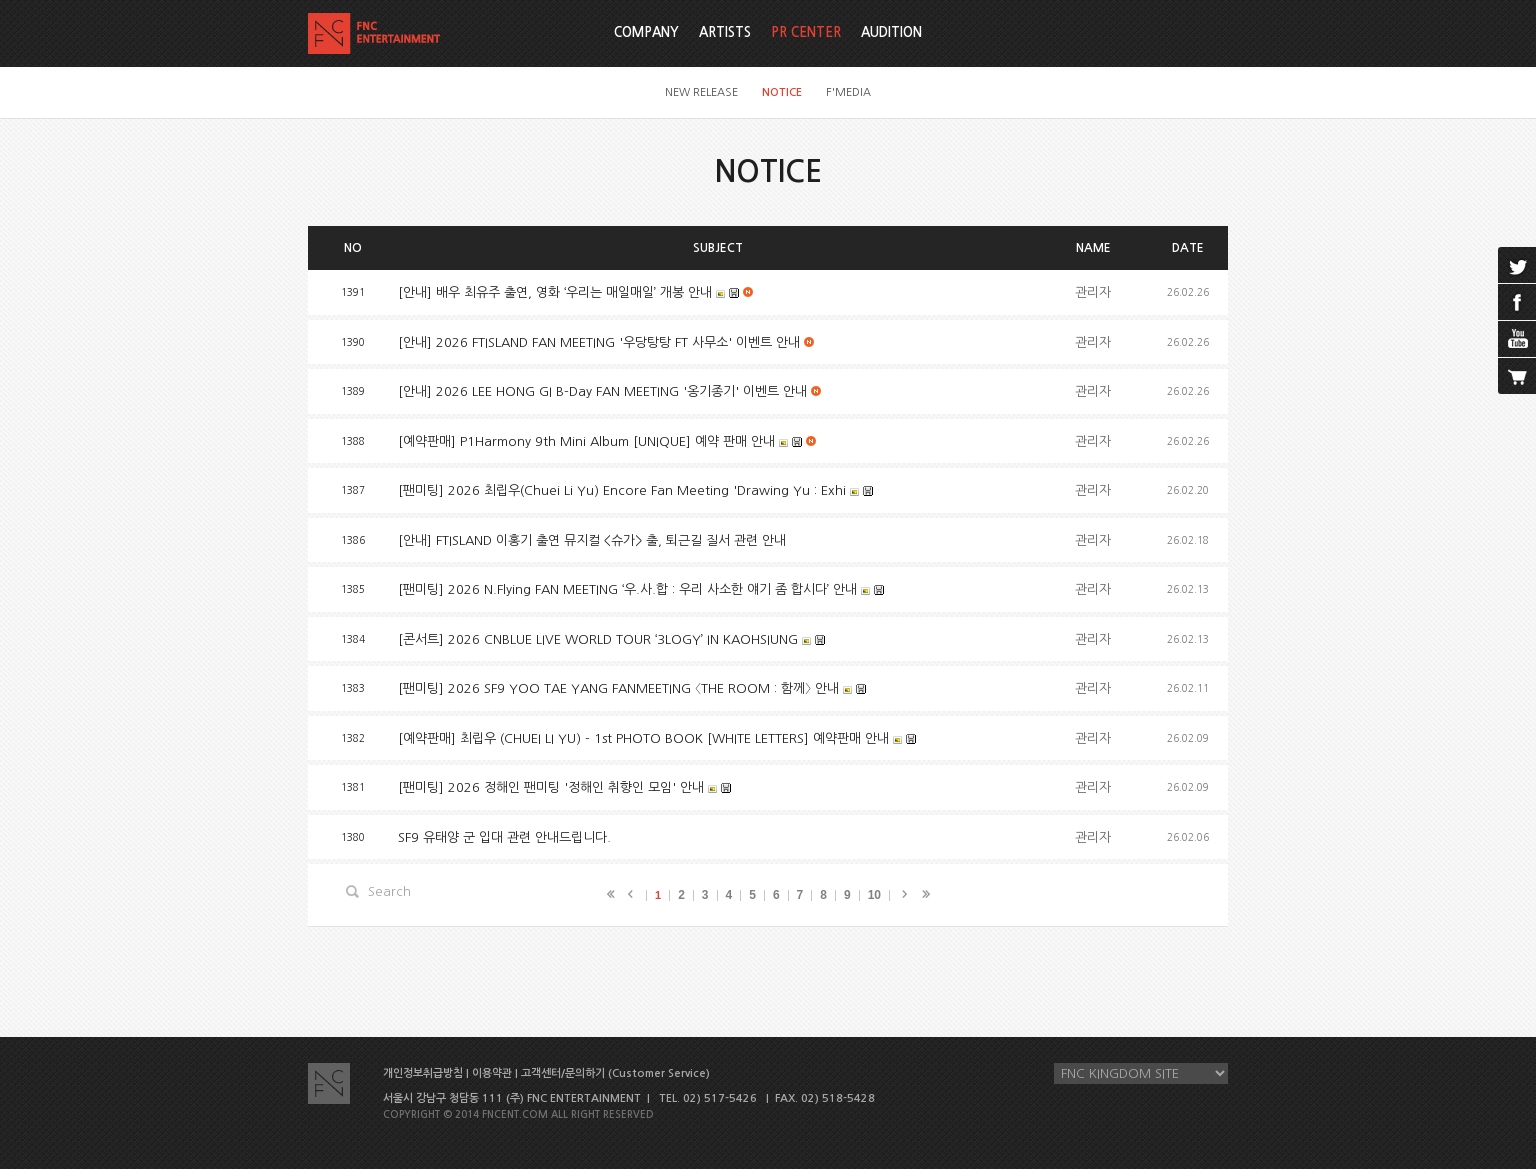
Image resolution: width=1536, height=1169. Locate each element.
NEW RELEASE (701, 92)
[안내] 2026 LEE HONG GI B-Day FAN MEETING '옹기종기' (602, 391)
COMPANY (646, 32)
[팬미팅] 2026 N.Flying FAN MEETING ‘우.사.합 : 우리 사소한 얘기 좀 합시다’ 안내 (627, 589)
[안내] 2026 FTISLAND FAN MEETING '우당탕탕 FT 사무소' (599, 342)
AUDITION (891, 32)
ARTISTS (725, 32)
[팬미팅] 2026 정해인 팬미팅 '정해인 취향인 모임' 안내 (551, 787)
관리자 (1093, 292)
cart (1517, 376)
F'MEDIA (848, 92)
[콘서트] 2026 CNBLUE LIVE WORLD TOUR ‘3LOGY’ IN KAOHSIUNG (598, 639)
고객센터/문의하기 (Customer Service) (615, 1073)
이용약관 (492, 1073)
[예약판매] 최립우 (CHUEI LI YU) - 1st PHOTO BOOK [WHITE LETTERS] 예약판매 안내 (643, 738)
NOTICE (782, 92)
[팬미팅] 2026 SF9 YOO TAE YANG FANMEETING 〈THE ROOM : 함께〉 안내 (618, 688)
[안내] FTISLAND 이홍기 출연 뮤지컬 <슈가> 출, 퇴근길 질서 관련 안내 (592, 540)
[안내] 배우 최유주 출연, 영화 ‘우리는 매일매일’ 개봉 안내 (555, 292)
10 (874, 895)
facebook (1517, 302)
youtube (1517, 339)
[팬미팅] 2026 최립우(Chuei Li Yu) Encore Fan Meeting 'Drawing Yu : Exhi (622, 490)
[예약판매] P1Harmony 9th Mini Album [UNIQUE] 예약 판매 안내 (586, 441)
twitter (1517, 265)
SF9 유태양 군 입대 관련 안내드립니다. (504, 837)
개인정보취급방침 (423, 1073)
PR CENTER (806, 32)
